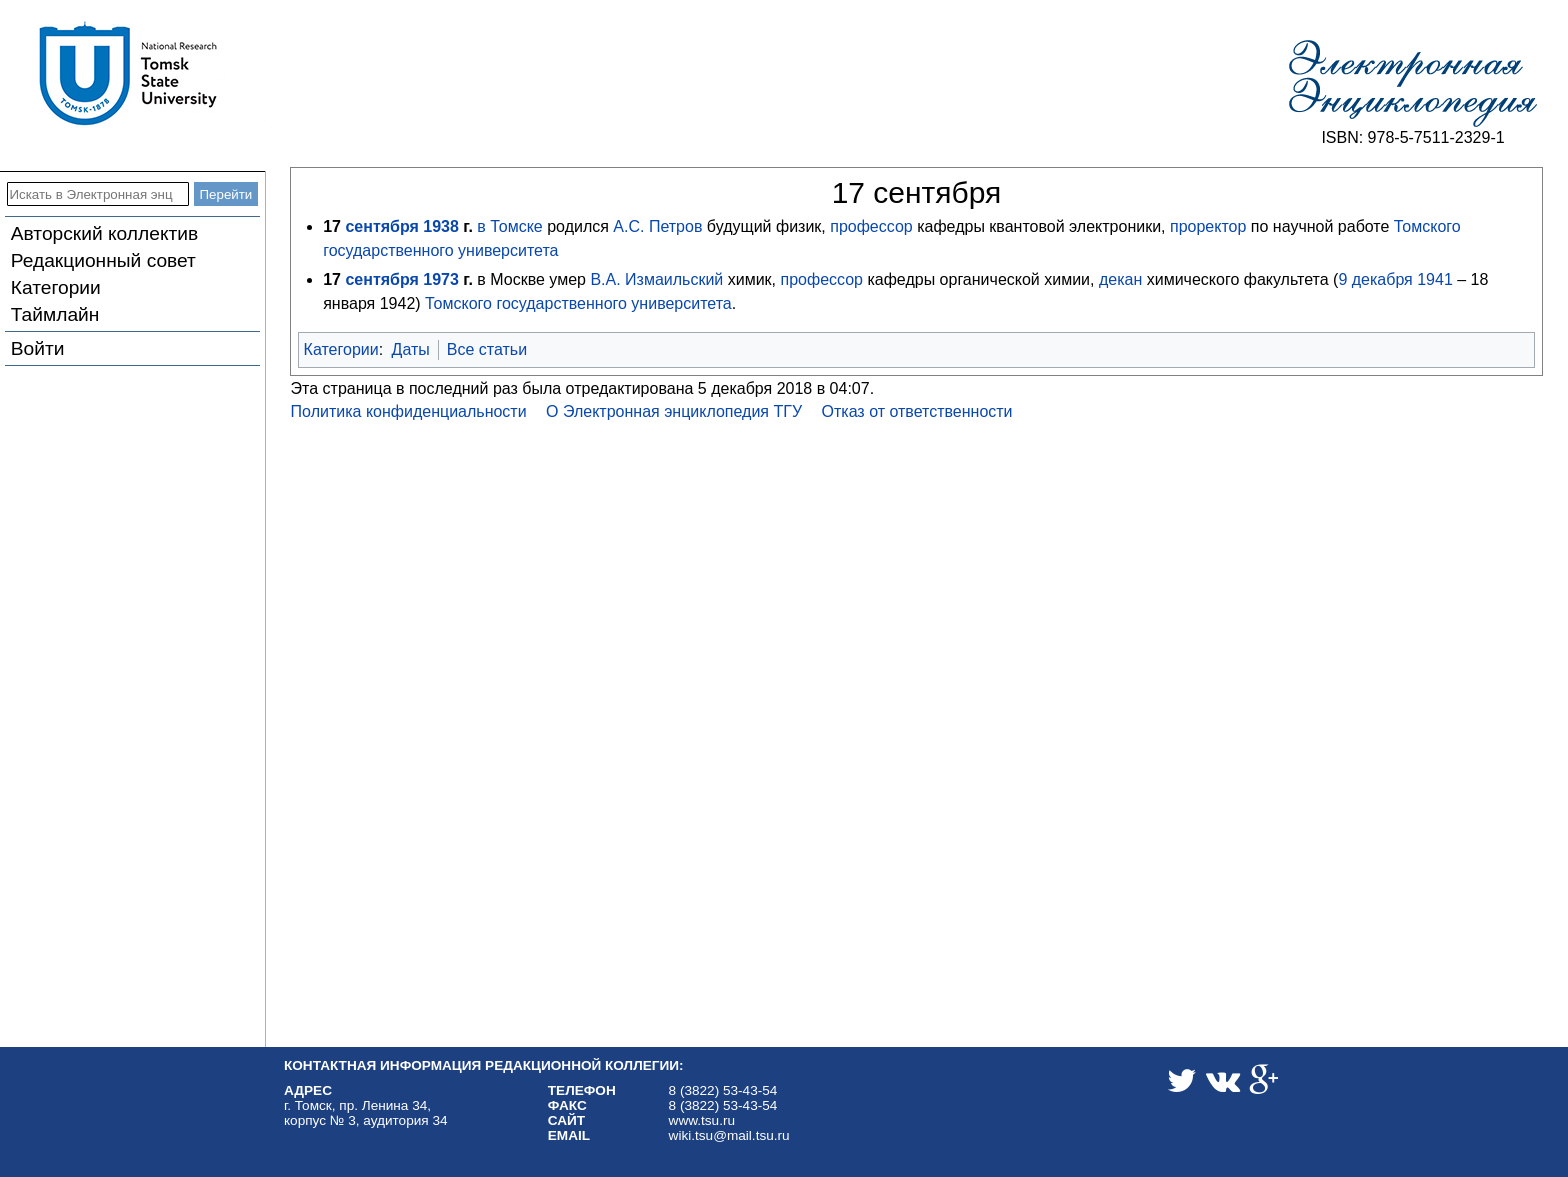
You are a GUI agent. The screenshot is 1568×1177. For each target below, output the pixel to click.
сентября (381, 226)
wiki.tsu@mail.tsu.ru (729, 1135)
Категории (56, 287)
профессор (871, 226)
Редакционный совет (103, 260)
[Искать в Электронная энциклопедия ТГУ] (98, 194)
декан (1120, 279)
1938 (441, 226)
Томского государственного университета (578, 303)
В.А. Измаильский (656, 279)
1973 (441, 279)
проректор (1208, 226)
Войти (38, 348)
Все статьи (487, 349)
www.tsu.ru (702, 1120)
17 (332, 226)
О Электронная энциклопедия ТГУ (674, 411)
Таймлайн (55, 314)
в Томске (509, 226)
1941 (1435, 279)
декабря (1382, 279)
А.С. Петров (657, 226)
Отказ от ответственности (917, 411)
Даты (411, 349)
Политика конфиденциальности (409, 411)
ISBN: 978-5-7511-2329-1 (1412, 137)
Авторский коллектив (104, 233)
